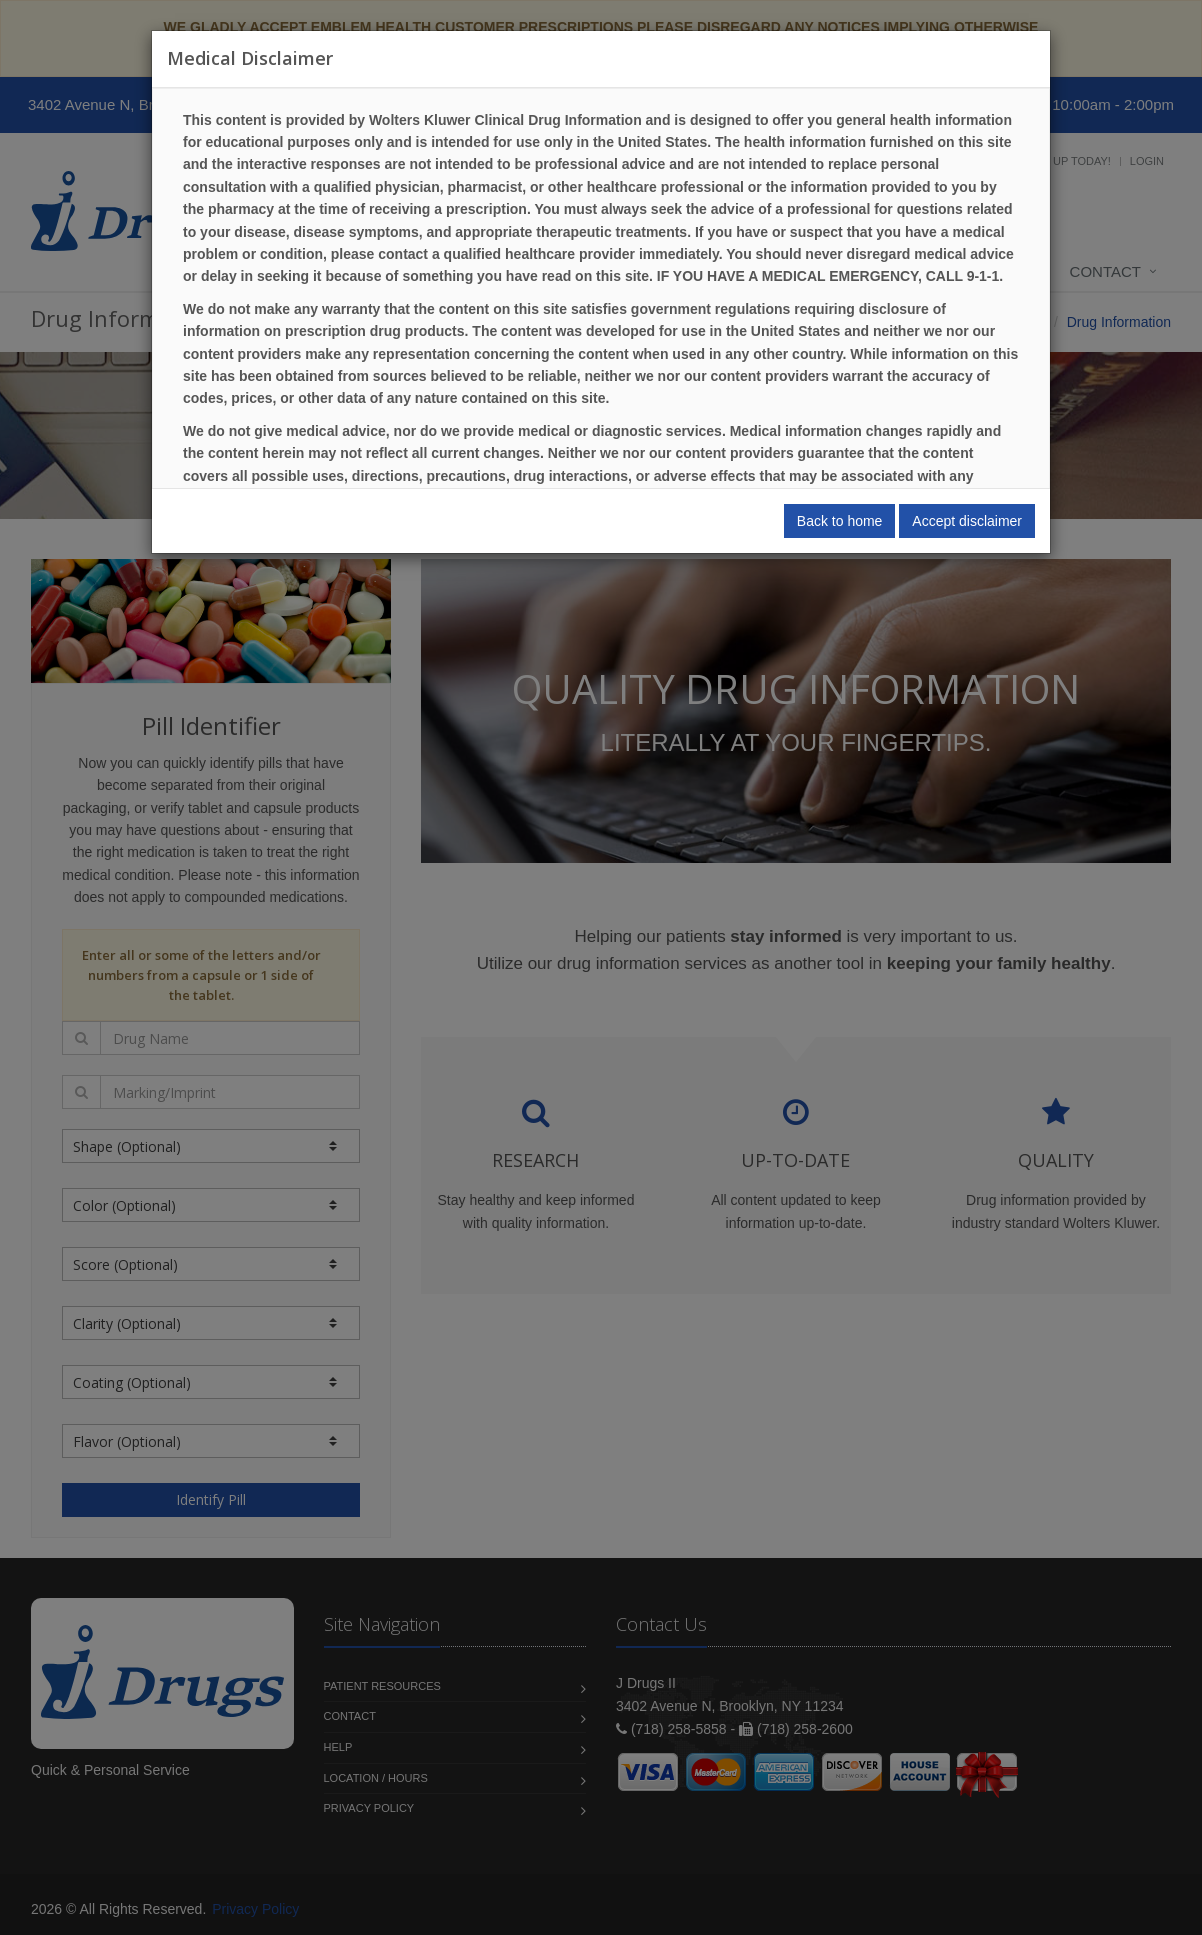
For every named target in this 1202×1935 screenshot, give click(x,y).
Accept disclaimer (967, 521)
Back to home (840, 521)
